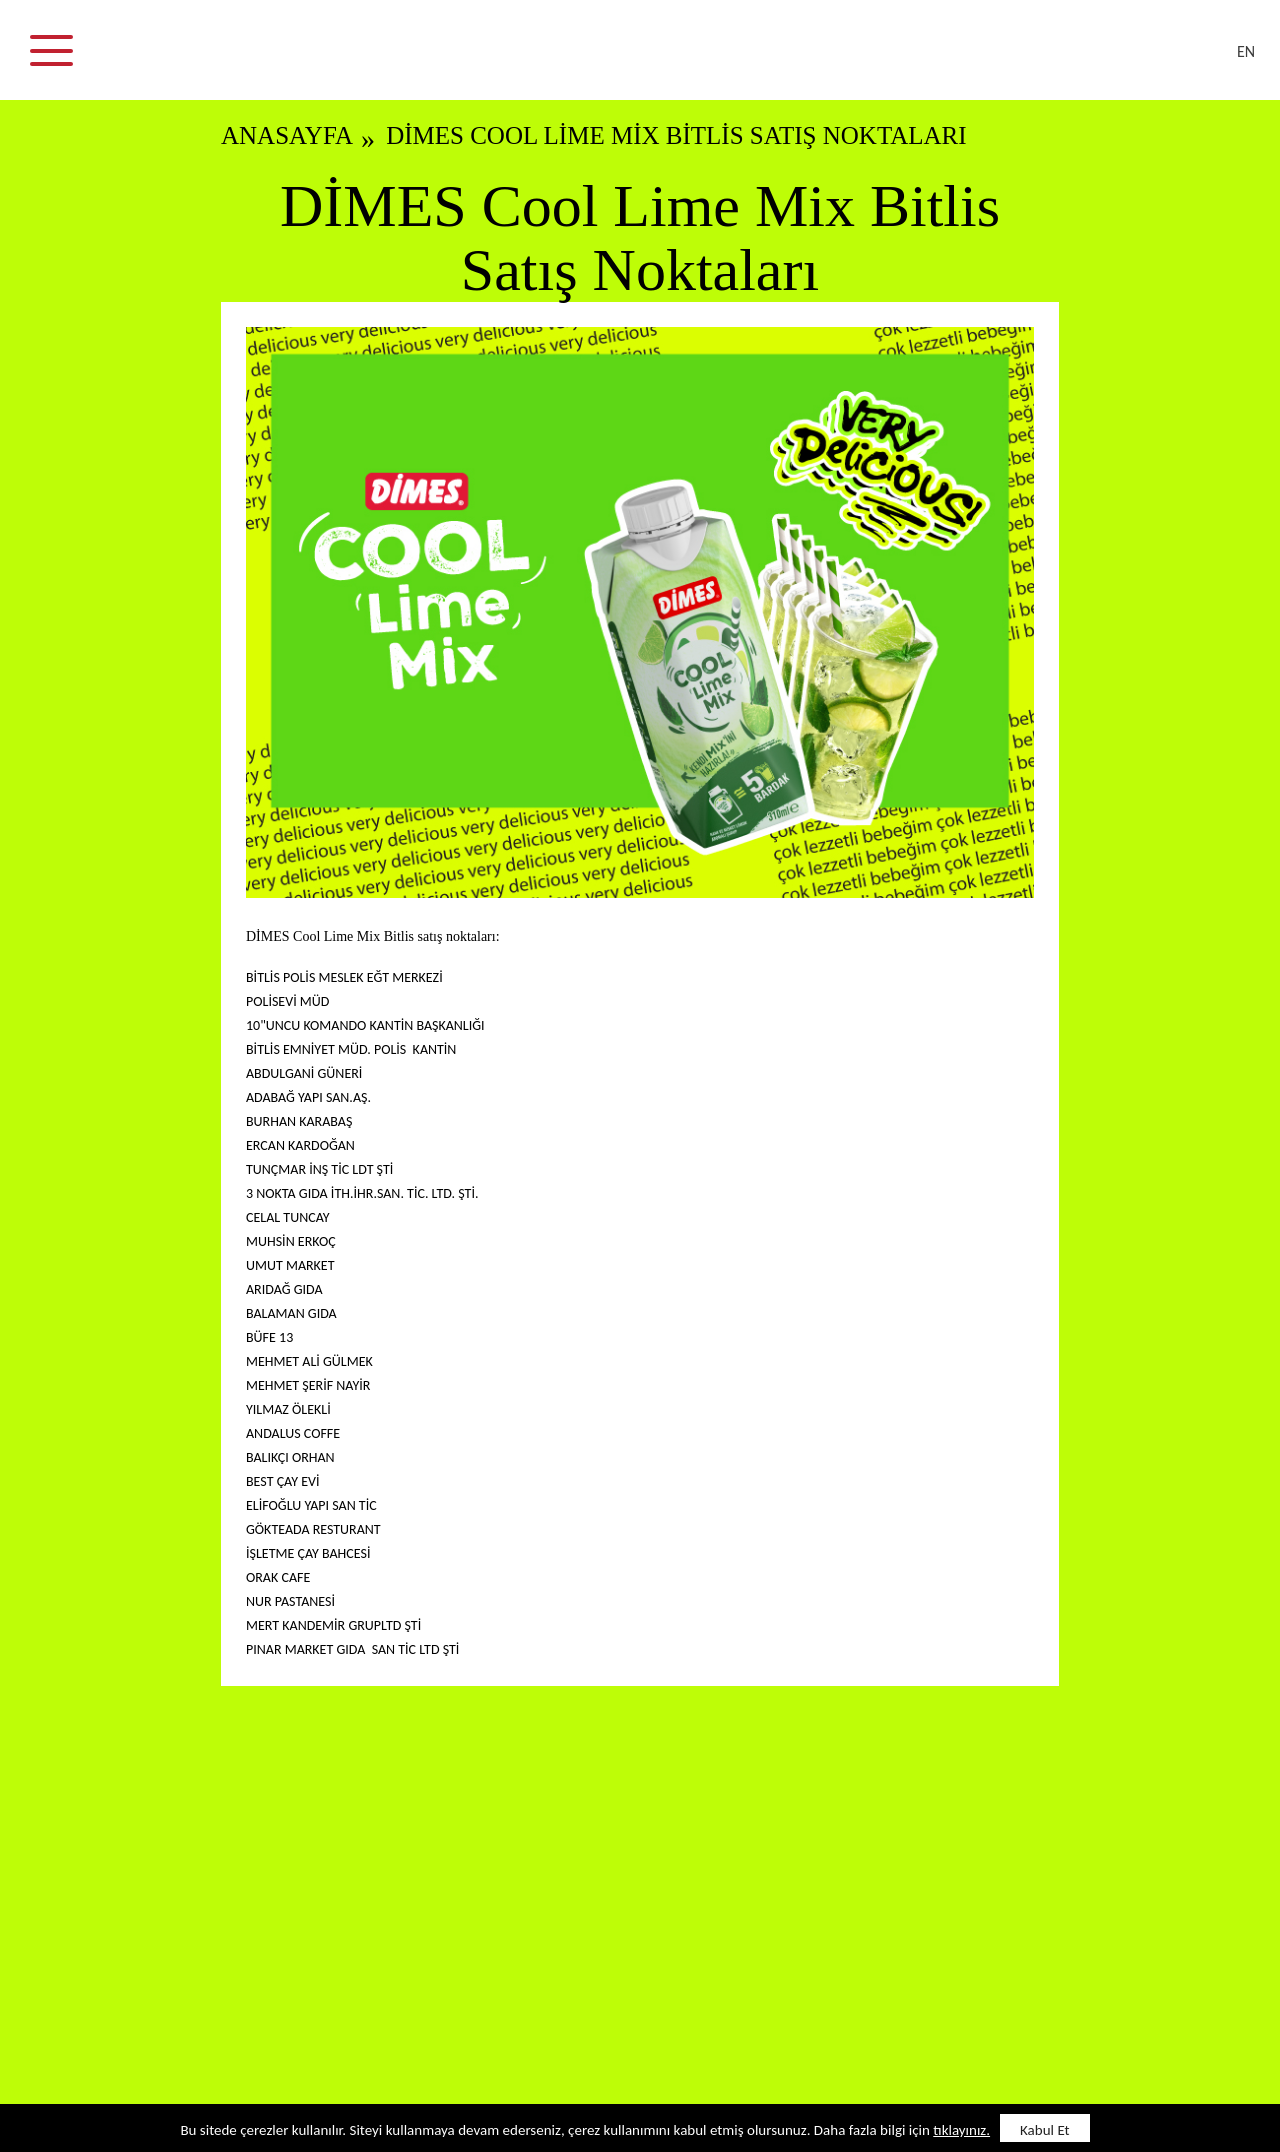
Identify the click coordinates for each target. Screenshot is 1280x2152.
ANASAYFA (287, 135)
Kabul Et (1045, 2130)
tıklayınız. (961, 2130)
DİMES (652, 60)
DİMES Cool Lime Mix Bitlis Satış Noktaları (676, 135)
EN (1246, 51)
